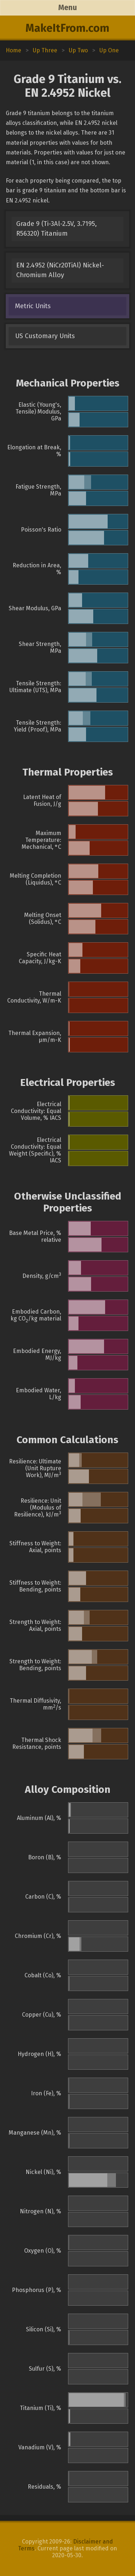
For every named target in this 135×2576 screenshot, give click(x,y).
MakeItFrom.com (67, 28)
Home (13, 50)
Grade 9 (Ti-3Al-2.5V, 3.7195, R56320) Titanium (56, 228)
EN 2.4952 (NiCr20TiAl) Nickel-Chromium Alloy (60, 270)
